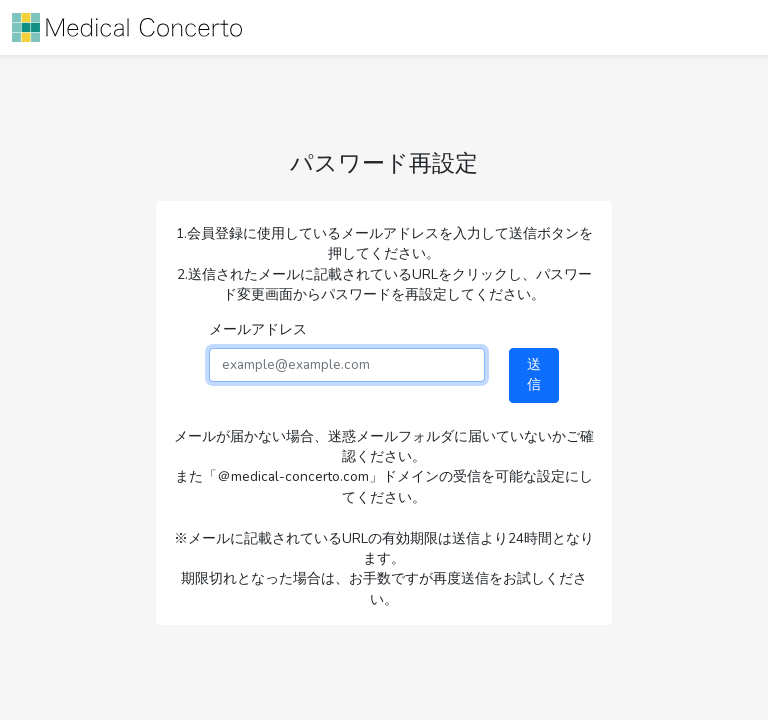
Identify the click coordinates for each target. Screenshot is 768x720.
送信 (534, 374)
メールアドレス (258, 329)
